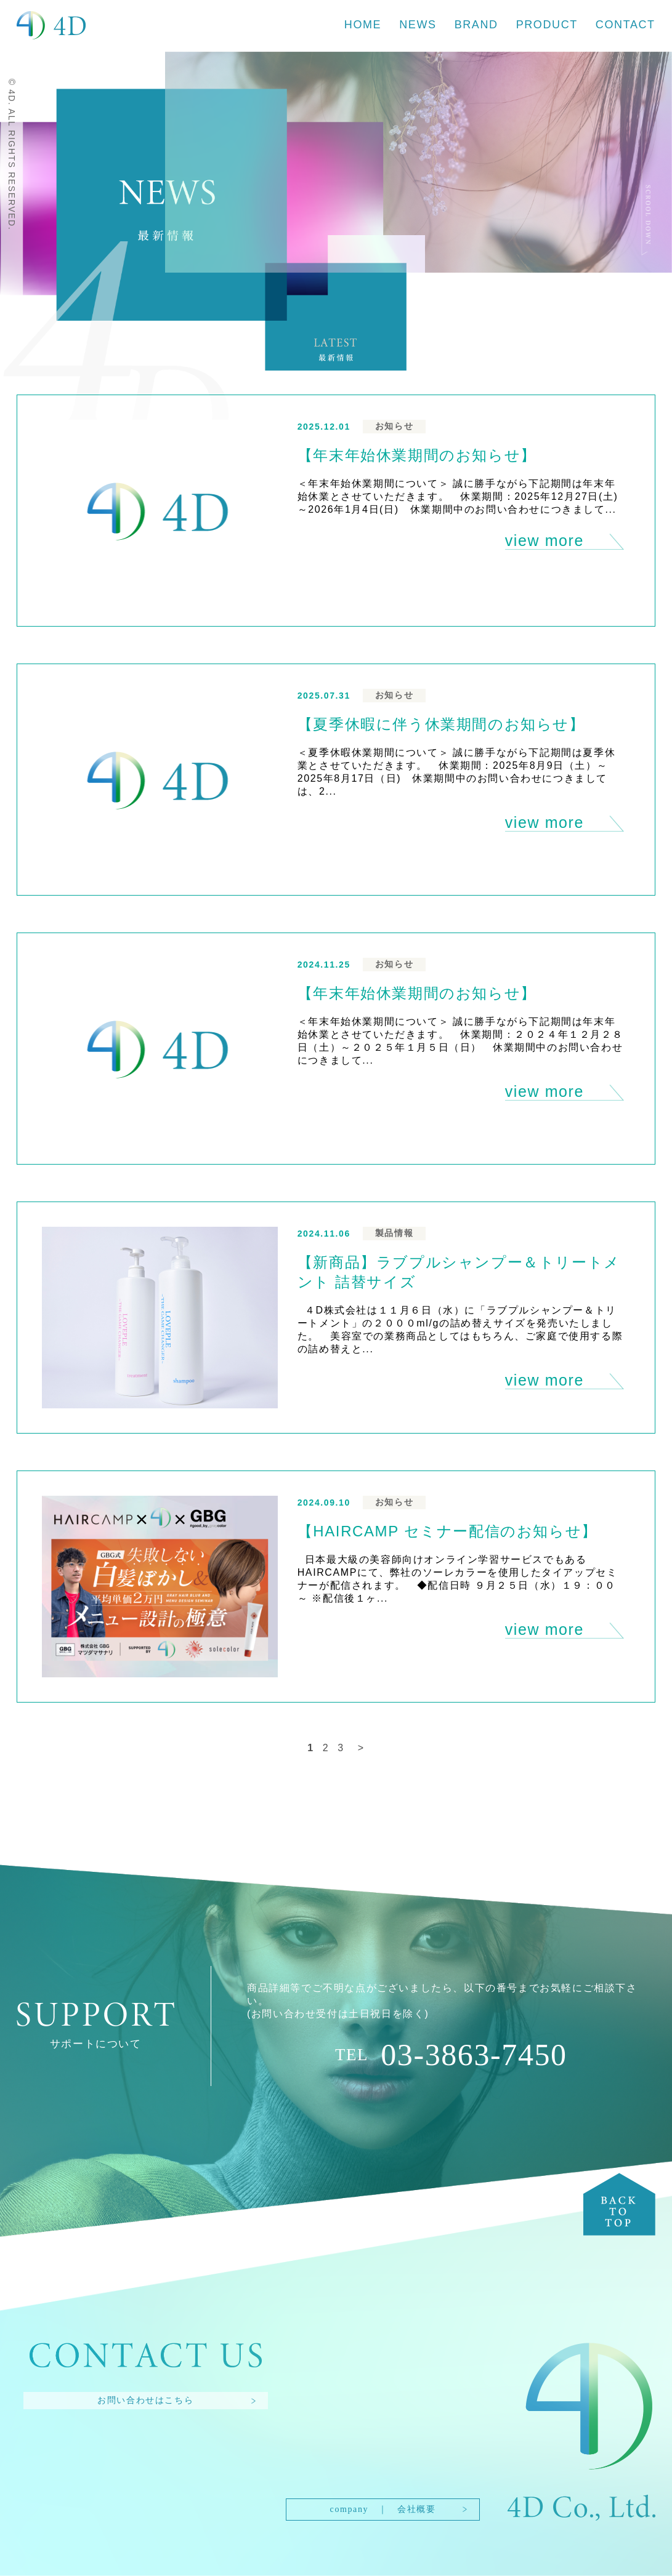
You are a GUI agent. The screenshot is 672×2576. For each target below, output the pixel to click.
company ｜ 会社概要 (383, 2509)
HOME (362, 24)
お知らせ (394, 426)
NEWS (417, 24)
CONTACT (625, 24)
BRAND (476, 24)
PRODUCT (547, 24)
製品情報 (394, 1233)
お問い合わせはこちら (145, 2400)
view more (544, 540)
